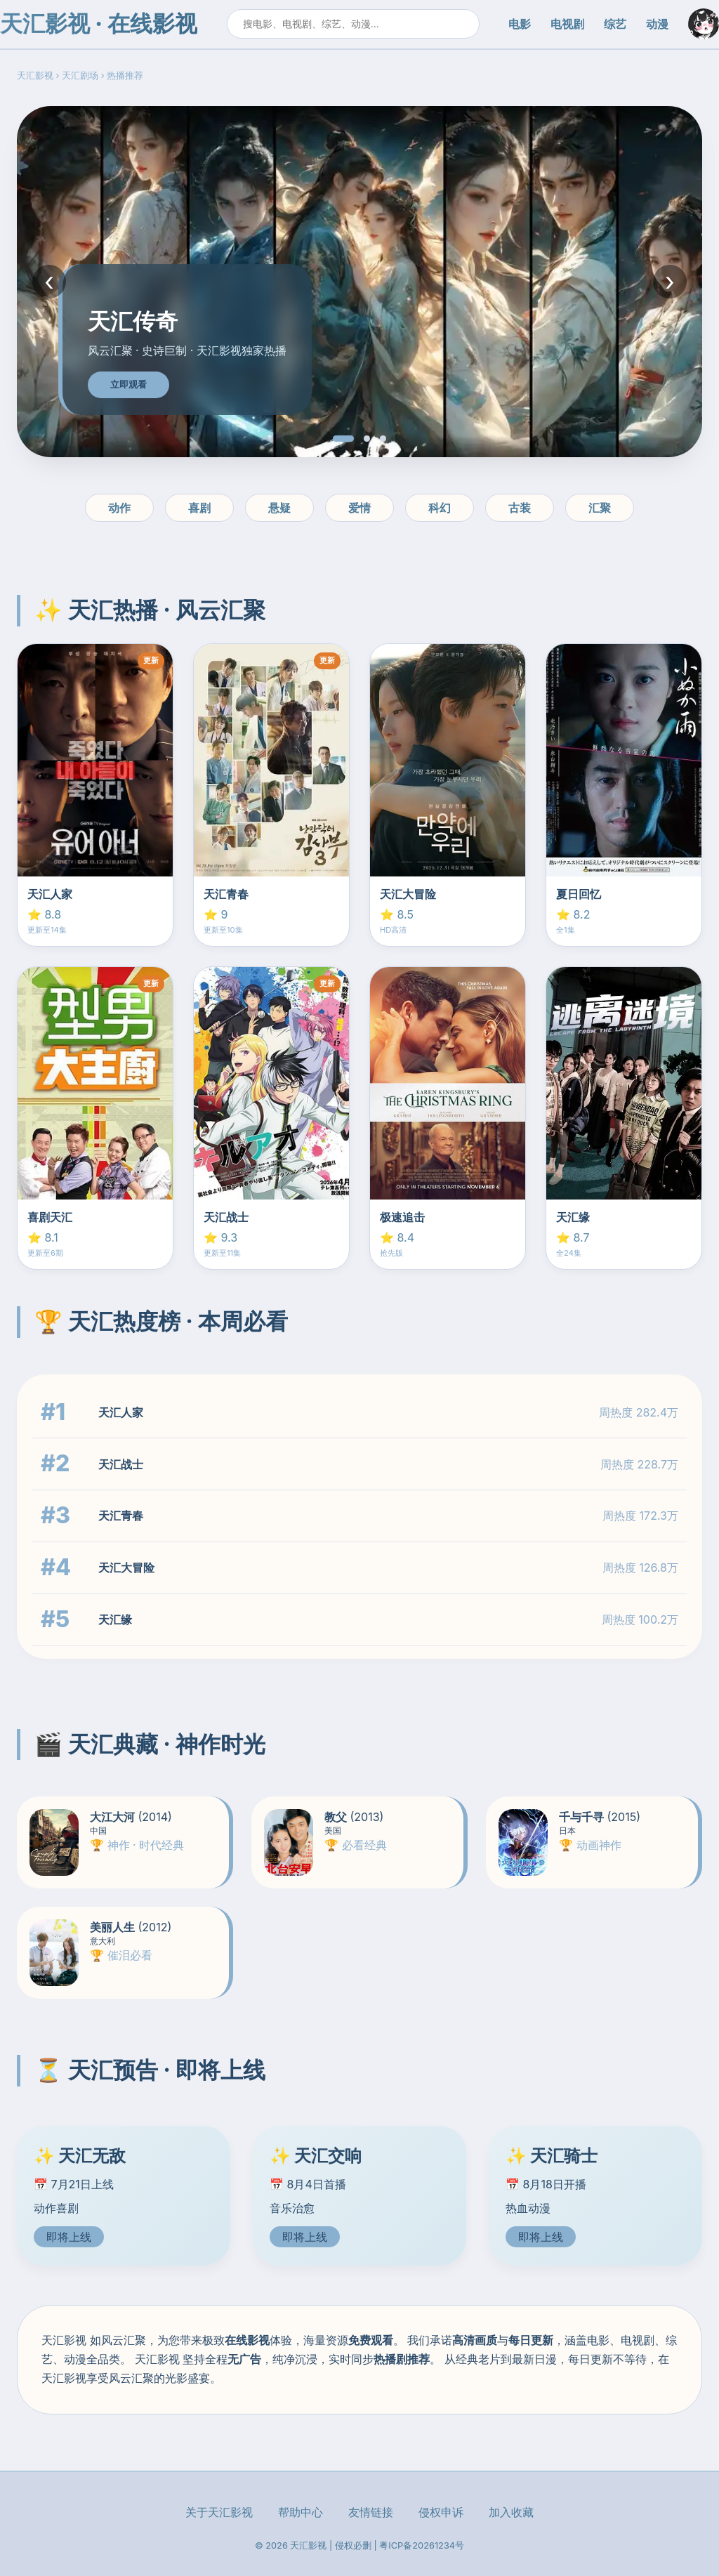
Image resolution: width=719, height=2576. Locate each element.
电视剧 (567, 24)
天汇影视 (35, 75)
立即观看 (128, 384)
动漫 (657, 24)
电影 (519, 24)
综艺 (615, 24)
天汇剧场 (80, 75)
